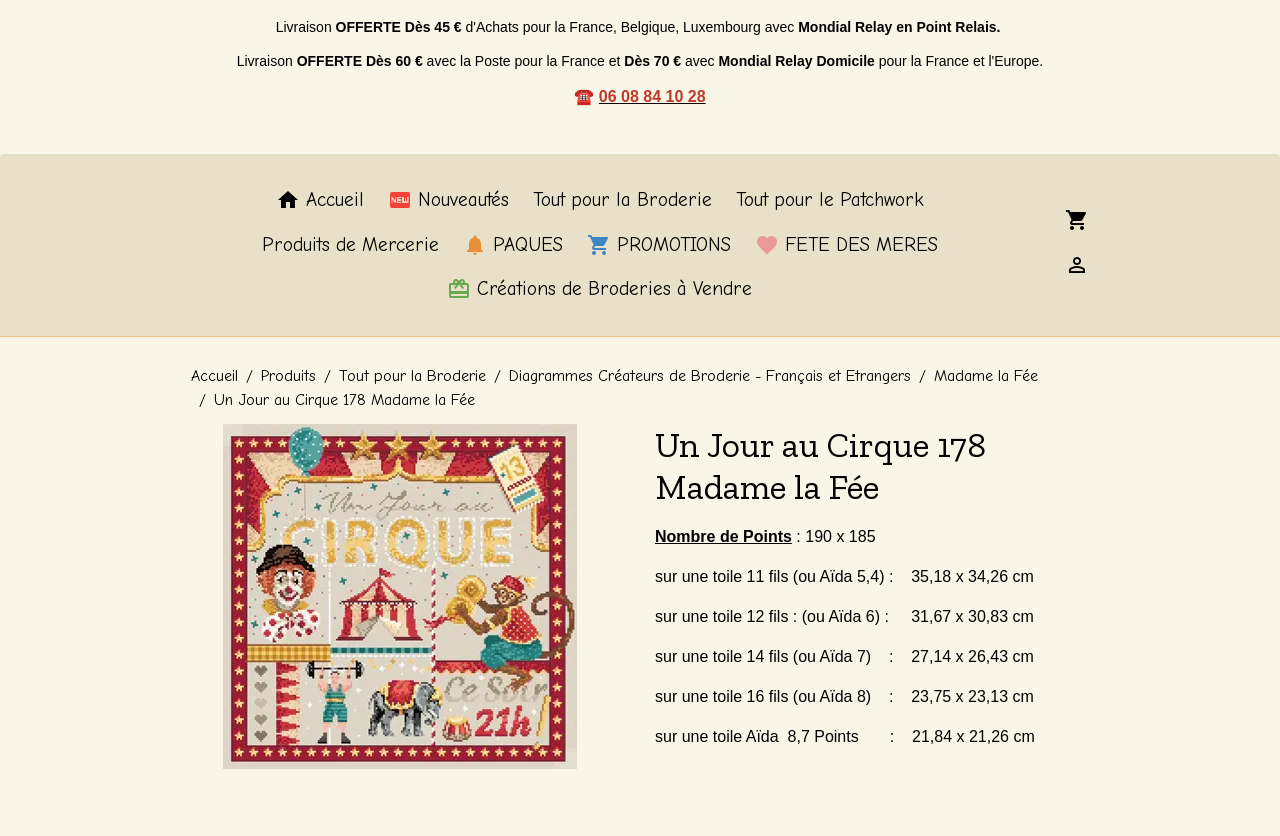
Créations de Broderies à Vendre (599, 289)
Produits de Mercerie (350, 245)
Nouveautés (448, 200)
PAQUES (513, 245)
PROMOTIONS (659, 245)
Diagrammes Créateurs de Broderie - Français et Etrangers (710, 376)
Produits (288, 376)
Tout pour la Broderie (622, 200)
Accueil (320, 200)
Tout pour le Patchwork (830, 200)
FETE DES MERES (846, 245)
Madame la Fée (986, 376)
